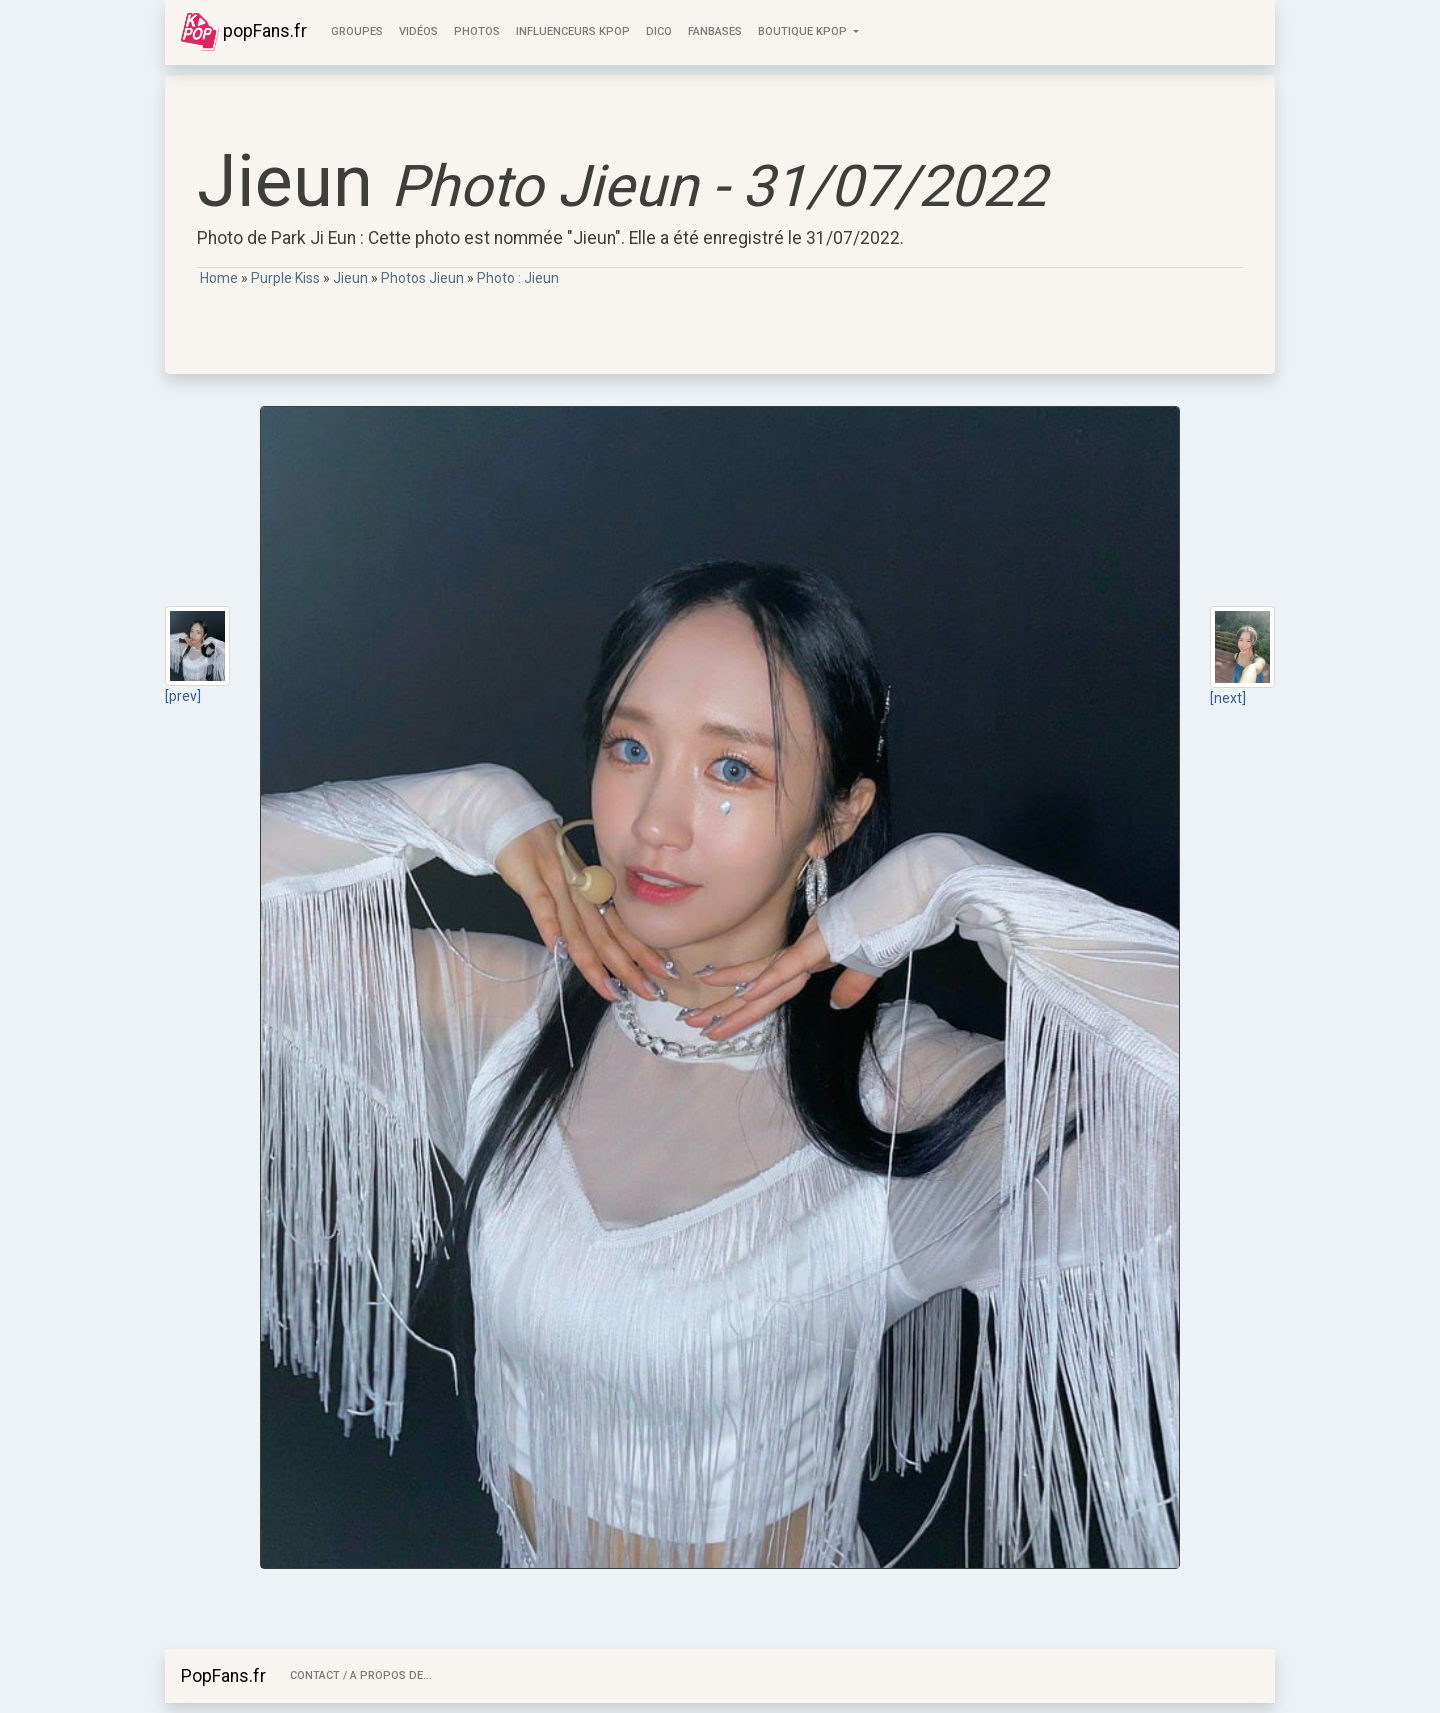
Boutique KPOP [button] (804, 31)
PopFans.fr (223, 1676)
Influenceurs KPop (573, 31)
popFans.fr (244, 32)
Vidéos (418, 31)
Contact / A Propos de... (361, 1675)
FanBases (715, 31)
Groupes (357, 31)
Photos (477, 31)
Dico (659, 31)
